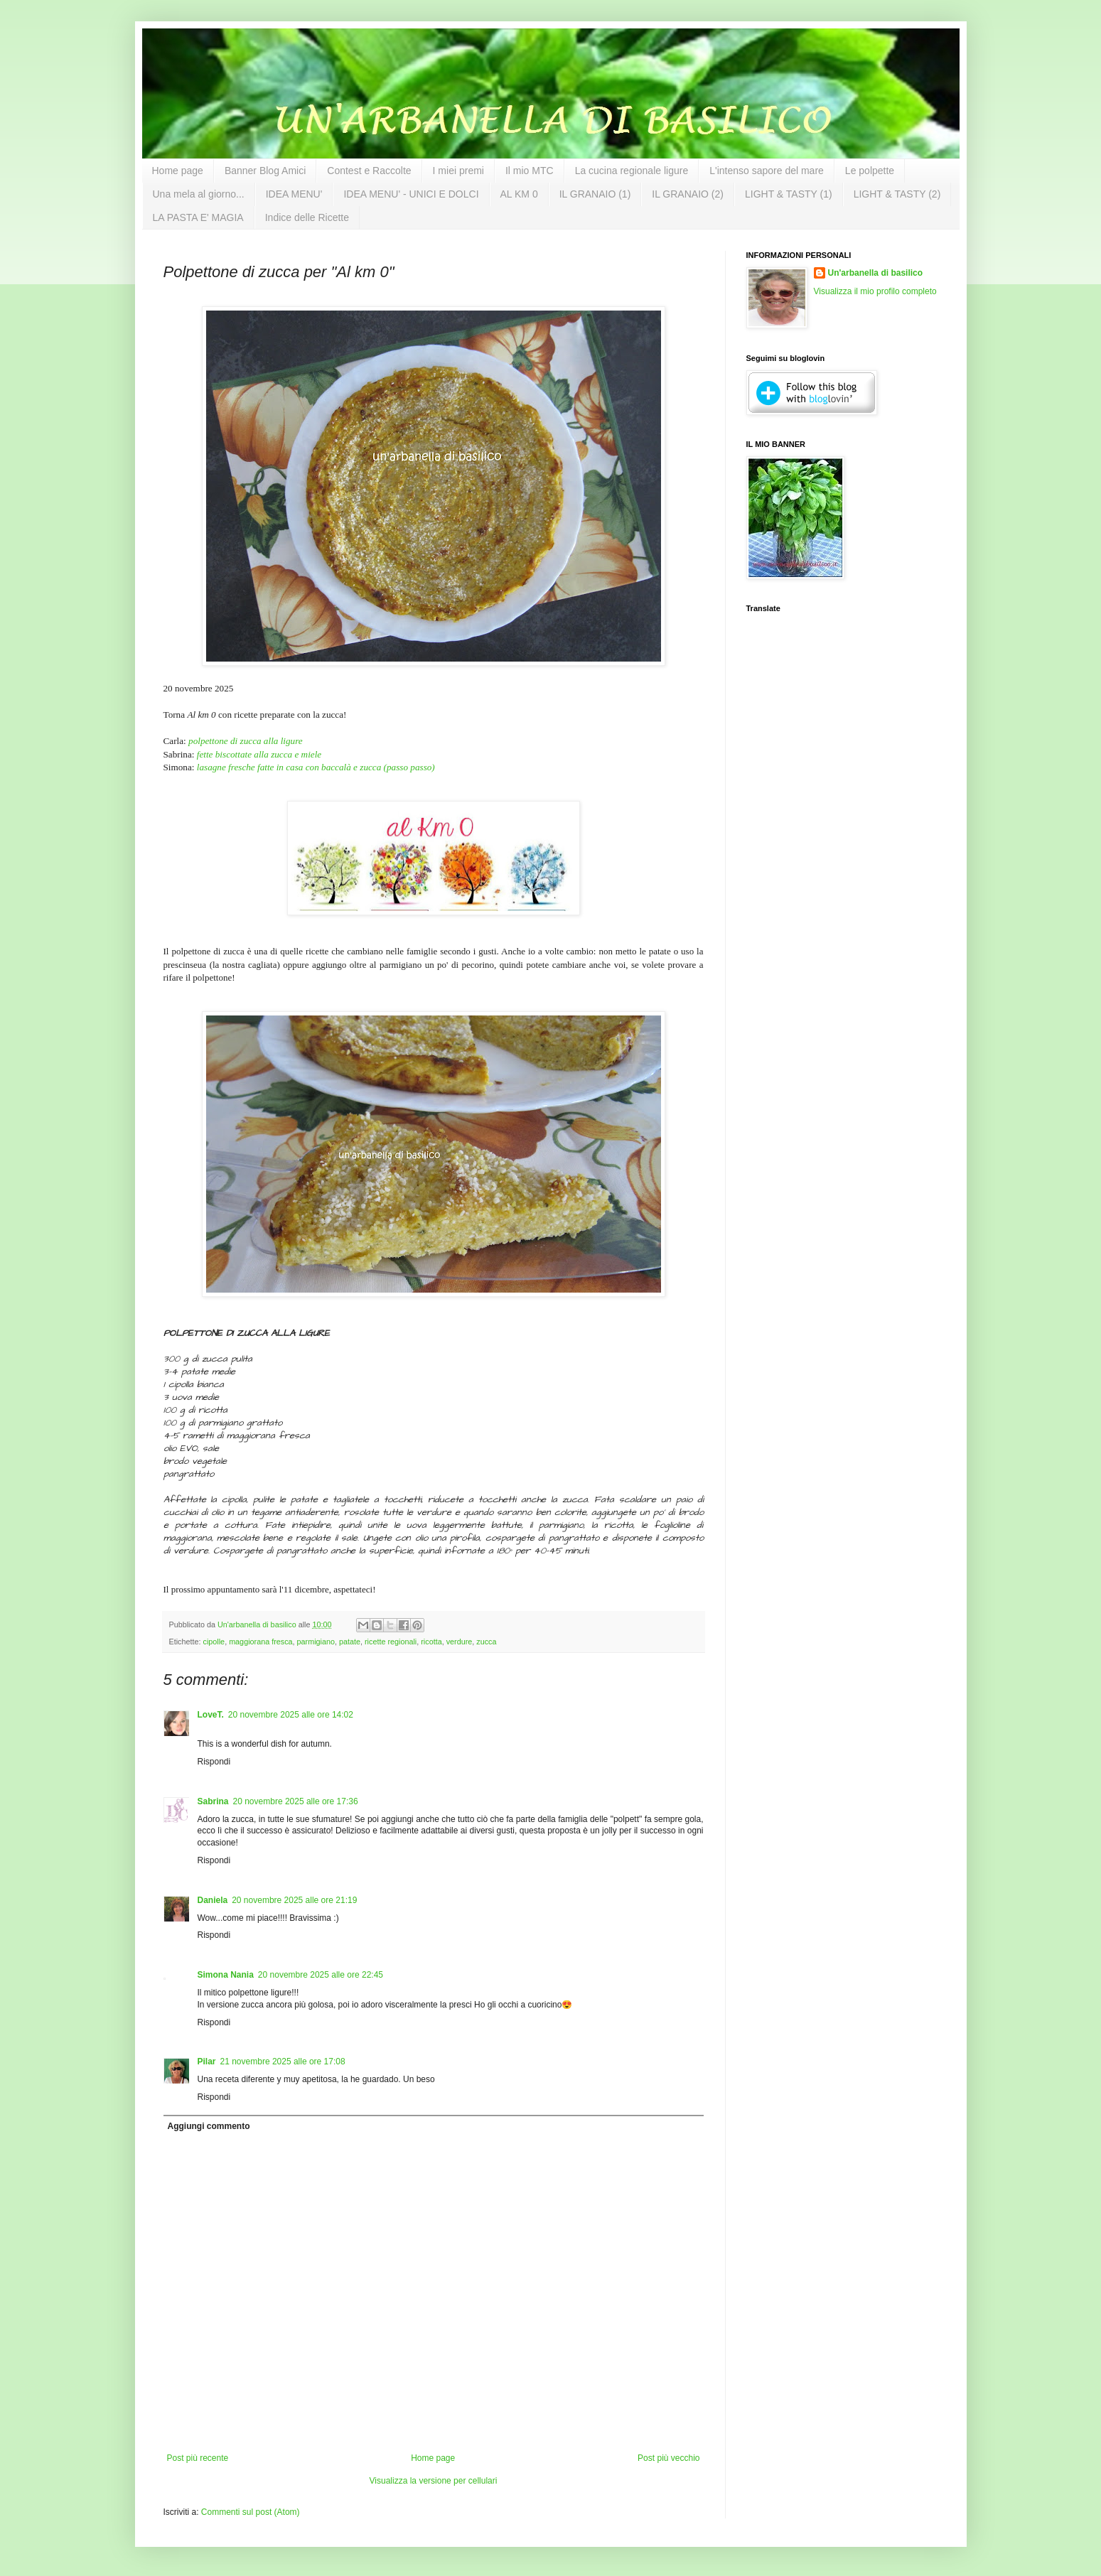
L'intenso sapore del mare (766, 170)
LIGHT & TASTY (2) (897, 194)
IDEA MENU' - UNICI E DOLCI (410, 194)
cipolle (214, 1641)
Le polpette (869, 170)
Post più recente (198, 2458)
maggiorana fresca (260, 1641)
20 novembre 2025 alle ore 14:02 (290, 1715)
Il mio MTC (529, 170)
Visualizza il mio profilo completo (875, 291)
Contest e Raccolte (369, 170)
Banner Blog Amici (265, 170)
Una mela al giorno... (199, 194)
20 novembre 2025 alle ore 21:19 (294, 1900)
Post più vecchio (668, 2458)
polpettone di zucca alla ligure (245, 740)
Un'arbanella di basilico (875, 273)
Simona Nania (226, 1975)
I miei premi (458, 170)
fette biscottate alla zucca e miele (259, 754)
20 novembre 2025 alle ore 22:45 (320, 1975)
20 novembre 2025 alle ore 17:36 (295, 1801)
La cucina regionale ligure (632, 170)
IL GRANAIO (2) (688, 194)
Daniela (213, 1900)
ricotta (431, 1641)
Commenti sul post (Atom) (250, 2512)
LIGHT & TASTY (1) (788, 194)
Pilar (207, 2061)
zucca (486, 1641)
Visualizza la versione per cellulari (434, 2481)
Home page (177, 170)
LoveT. (211, 1715)
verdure (459, 1641)
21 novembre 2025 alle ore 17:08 (282, 2061)
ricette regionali (391, 1641)
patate (349, 1641)
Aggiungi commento (209, 2126)
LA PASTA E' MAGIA (198, 217)
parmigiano (316, 1641)
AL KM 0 (519, 194)
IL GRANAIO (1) (595, 194)
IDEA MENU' (294, 194)
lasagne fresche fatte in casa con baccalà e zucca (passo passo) (316, 767)
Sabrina (213, 1801)
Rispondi (214, 1762)
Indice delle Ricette (307, 217)
